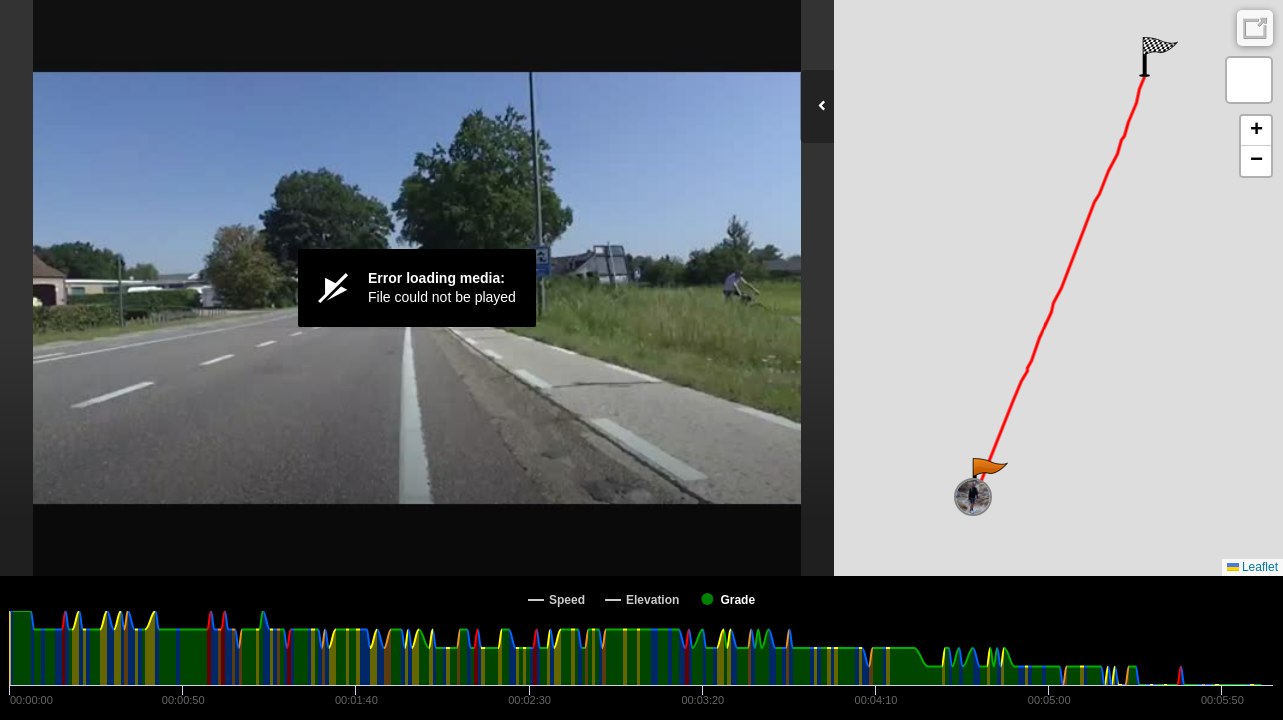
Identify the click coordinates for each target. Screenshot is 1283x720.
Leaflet (1252, 567)
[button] (988, 478)
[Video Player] (417, 288)
